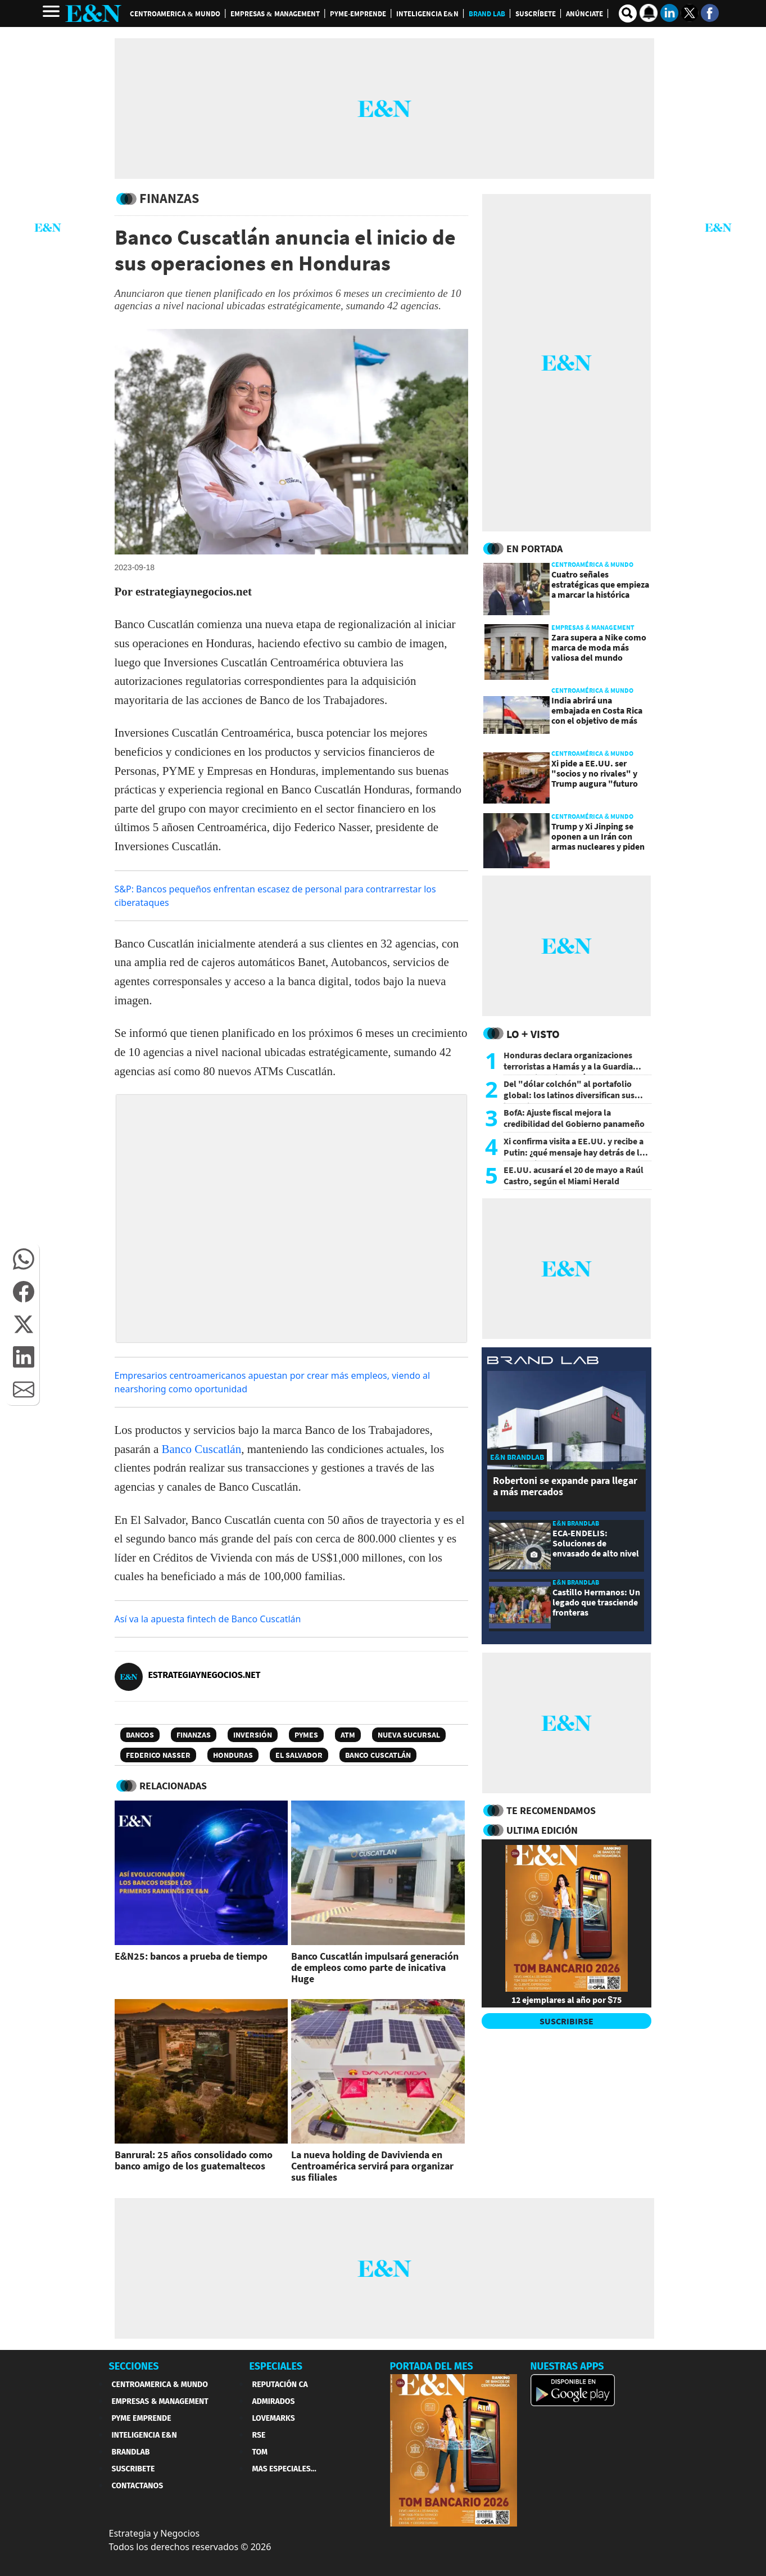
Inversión (252, 1735)
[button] (23, 1259)
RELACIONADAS (173, 1785)
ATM (348, 1735)
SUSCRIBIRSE (566, 2021)
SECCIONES (134, 2366)
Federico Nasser (158, 1755)
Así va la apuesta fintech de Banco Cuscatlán (208, 1619)
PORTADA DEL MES (431, 2366)
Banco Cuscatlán (199, 1449)
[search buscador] (628, 13)
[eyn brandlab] (543, 1361)
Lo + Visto (533, 1034)
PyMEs (306, 1735)
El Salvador (299, 1755)
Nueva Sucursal (409, 1735)
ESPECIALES (276, 2366)
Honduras (233, 1755)
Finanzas (193, 1735)
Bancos (140, 1735)
